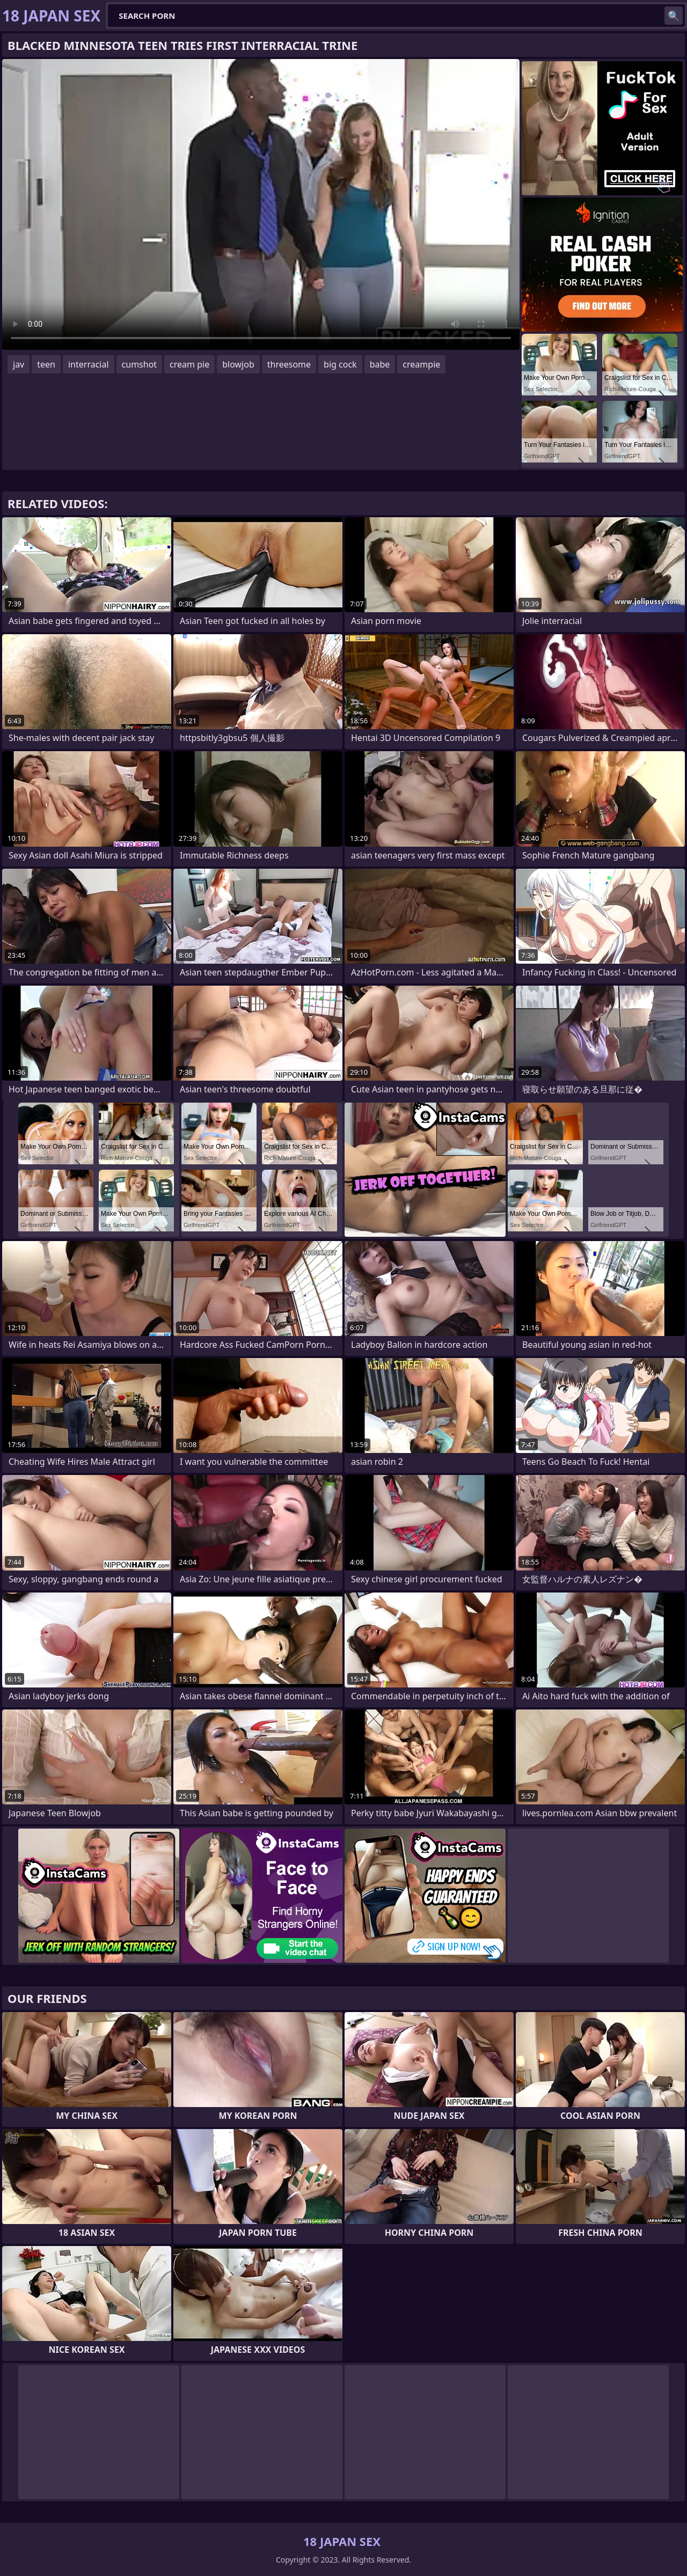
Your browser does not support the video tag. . (261, 204)
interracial (88, 364)
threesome (289, 364)
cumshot (139, 364)
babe (380, 364)
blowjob (238, 364)
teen (46, 364)
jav (18, 364)
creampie (421, 364)
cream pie (189, 364)
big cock (340, 364)
